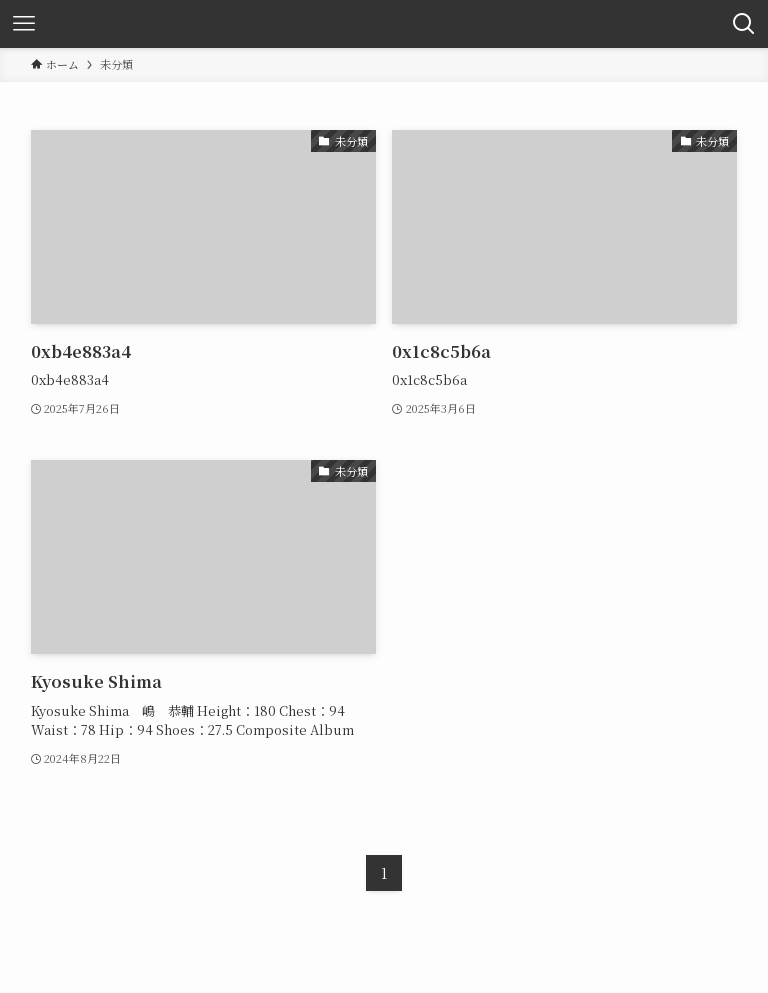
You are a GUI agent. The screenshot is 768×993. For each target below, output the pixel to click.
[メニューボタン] (24, 24)
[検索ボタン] (744, 24)
